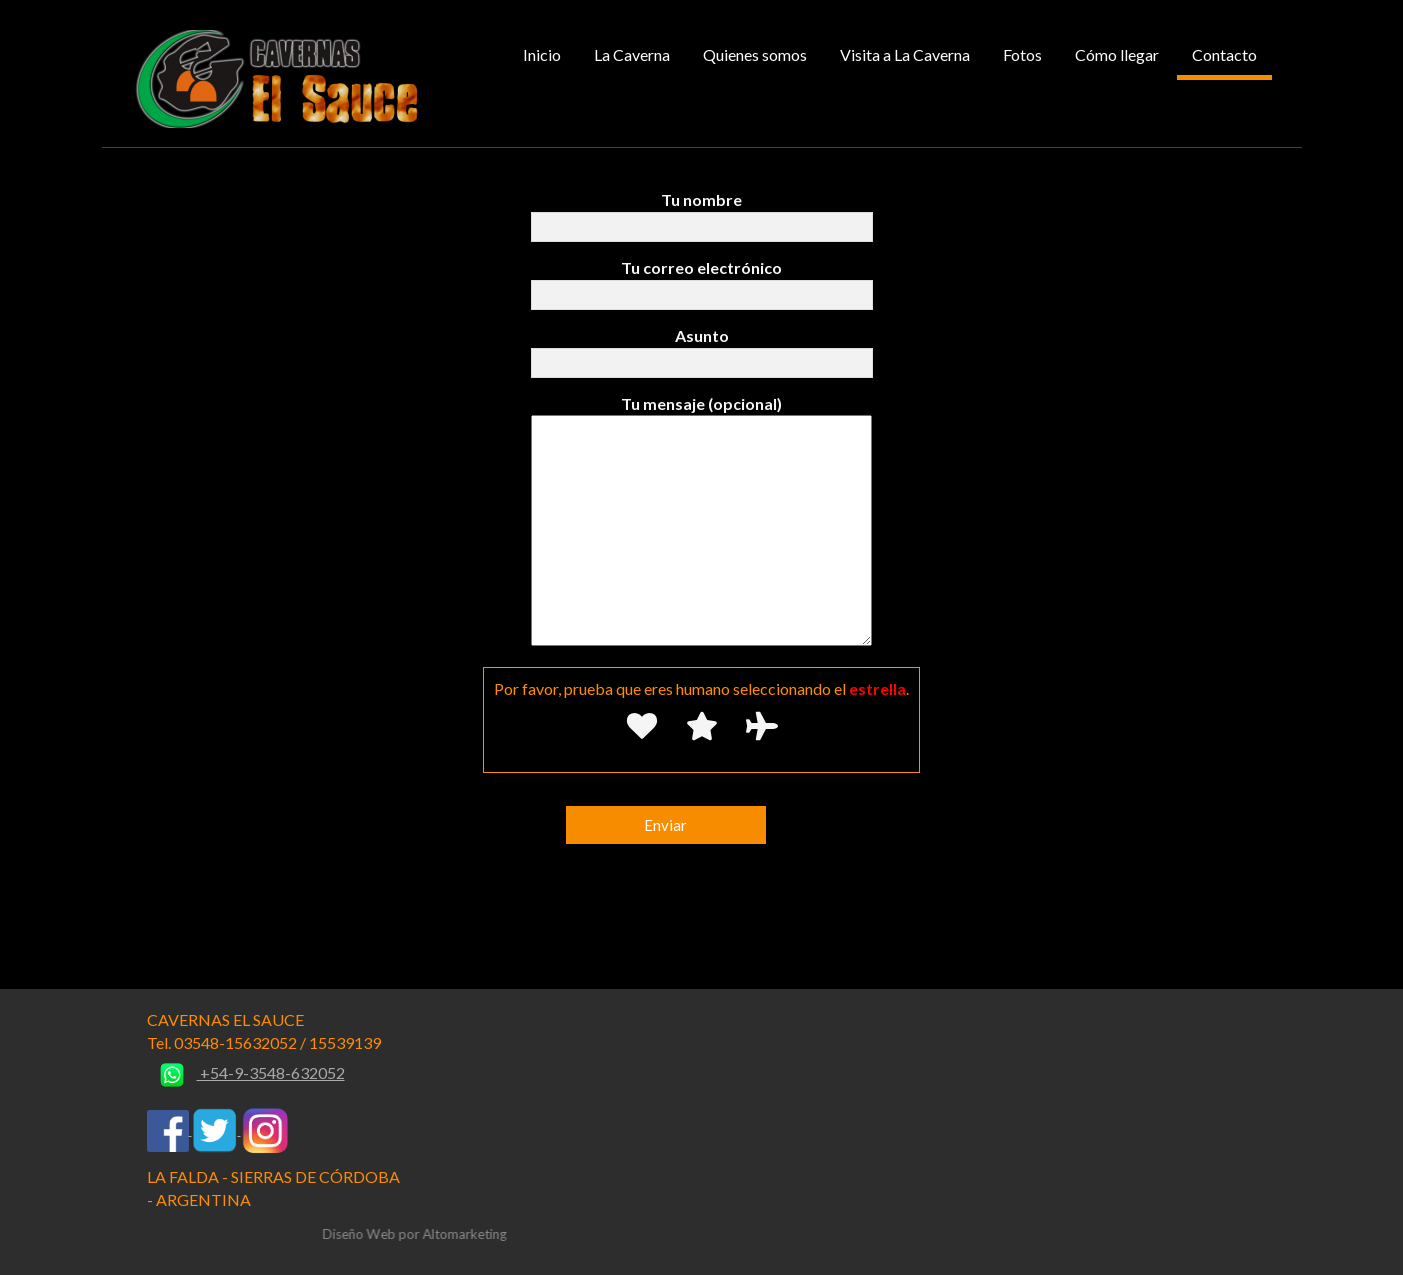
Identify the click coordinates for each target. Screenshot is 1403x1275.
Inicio (542, 54)
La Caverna (632, 54)
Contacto (1224, 54)
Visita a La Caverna (905, 54)
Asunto (702, 349)
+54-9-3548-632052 (246, 1072)
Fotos (1022, 54)
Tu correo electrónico (702, 281)
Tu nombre (702, 213)
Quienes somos (755, 54)
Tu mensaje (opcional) (701, 522)
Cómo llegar (1117, 54)
